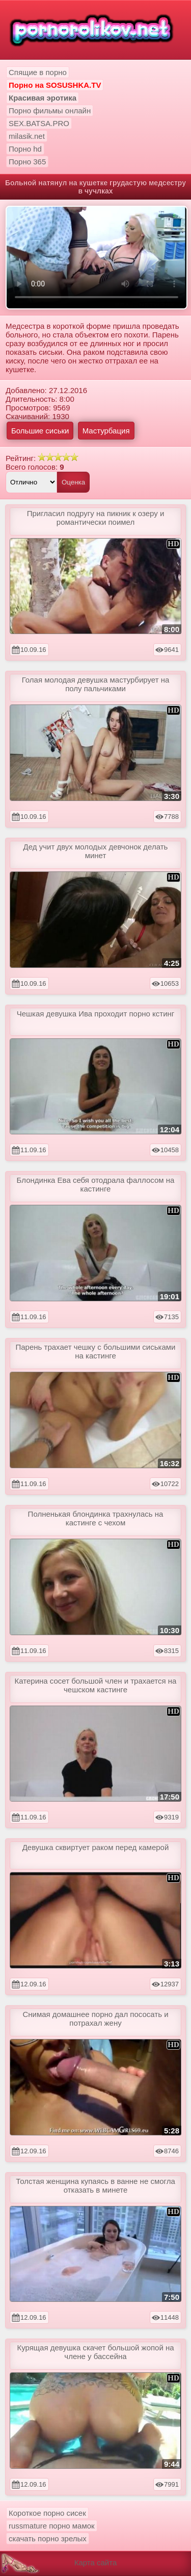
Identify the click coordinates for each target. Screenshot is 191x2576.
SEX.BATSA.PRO (39, 123)
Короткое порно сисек (47, 2513)
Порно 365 (27, 161)
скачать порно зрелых (48, 2538)
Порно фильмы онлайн (50, 110)
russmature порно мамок (52, 2525)
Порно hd (25, 148)
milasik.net (27, 136)
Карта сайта (95, 2562)
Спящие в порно (38, 72)
